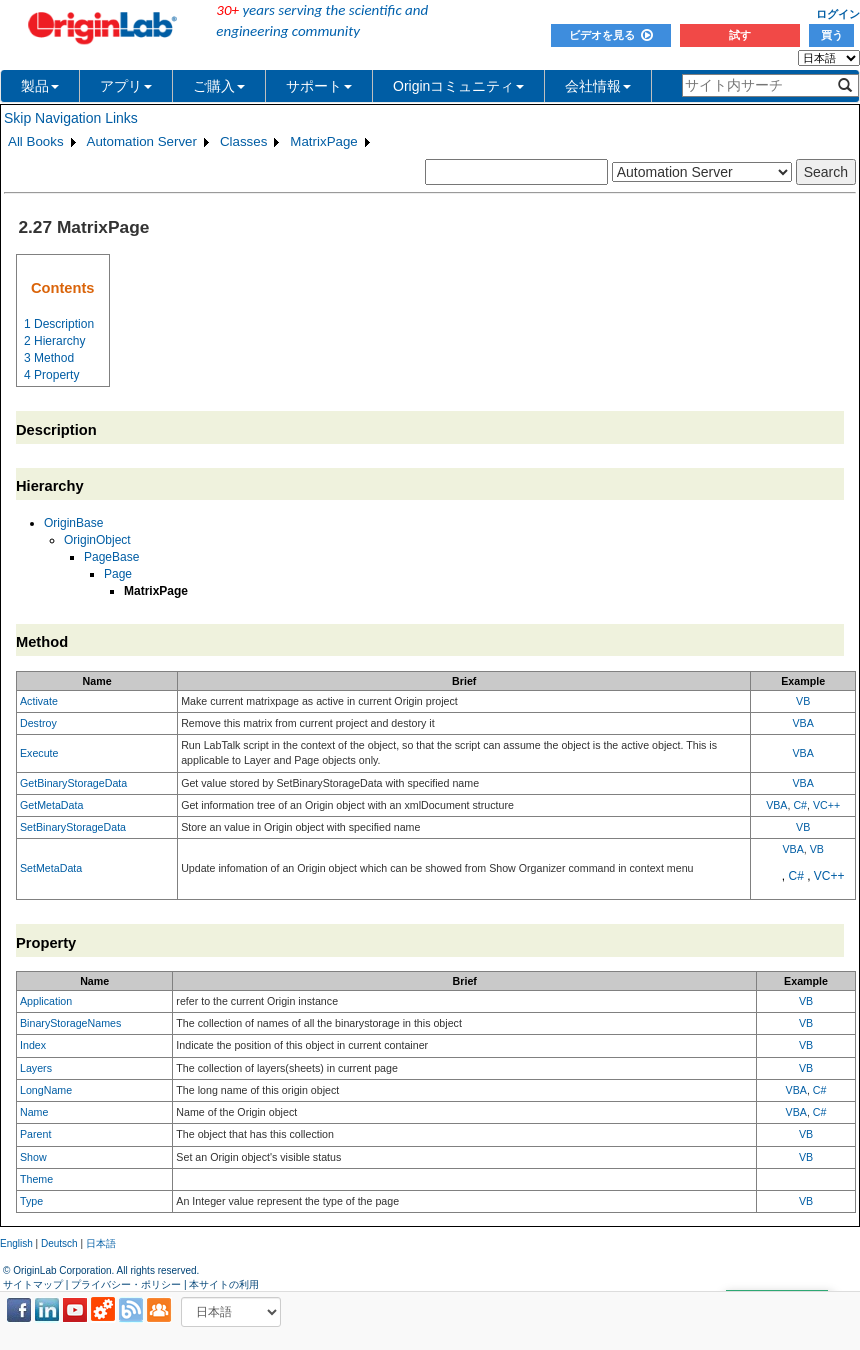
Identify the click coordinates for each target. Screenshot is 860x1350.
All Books (36, 141)
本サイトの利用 (224, 1284)
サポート (319, 86)
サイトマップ (33, 1284)
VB (803, 701)
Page (118, 574)
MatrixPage (323, 141)
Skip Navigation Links (71, 118)
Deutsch (59, 1243)
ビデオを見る (611, 35)
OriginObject (97, 540)
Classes (243, 141)
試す (740, 35)
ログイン (838, 14)
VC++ (826, 805)
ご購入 (219, 86)
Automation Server (142, 141)
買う (832, 35)
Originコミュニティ (458, 86)
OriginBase (73, 523)
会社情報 (598, 86)
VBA (803, 723)
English (16, 1243)
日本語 (101, 1243)
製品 (40, 86)
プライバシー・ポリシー (126, 1284)
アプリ (126, 86)
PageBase (111, 557)
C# (800, 805)
